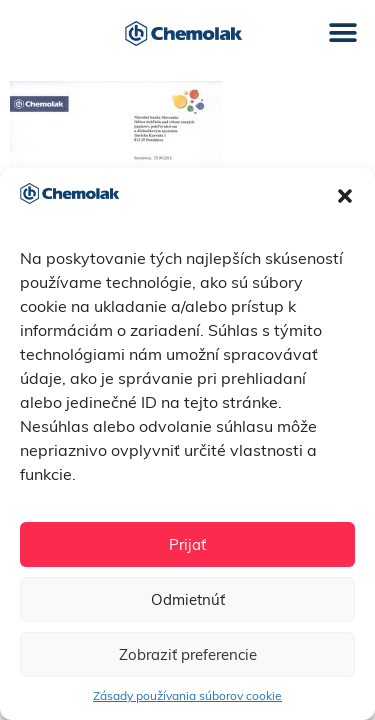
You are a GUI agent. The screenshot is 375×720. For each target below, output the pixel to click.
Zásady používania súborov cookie (187, 695)
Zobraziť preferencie (188, 654)
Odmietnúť (188, 599)
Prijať (187, 544)
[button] (345, 196)
